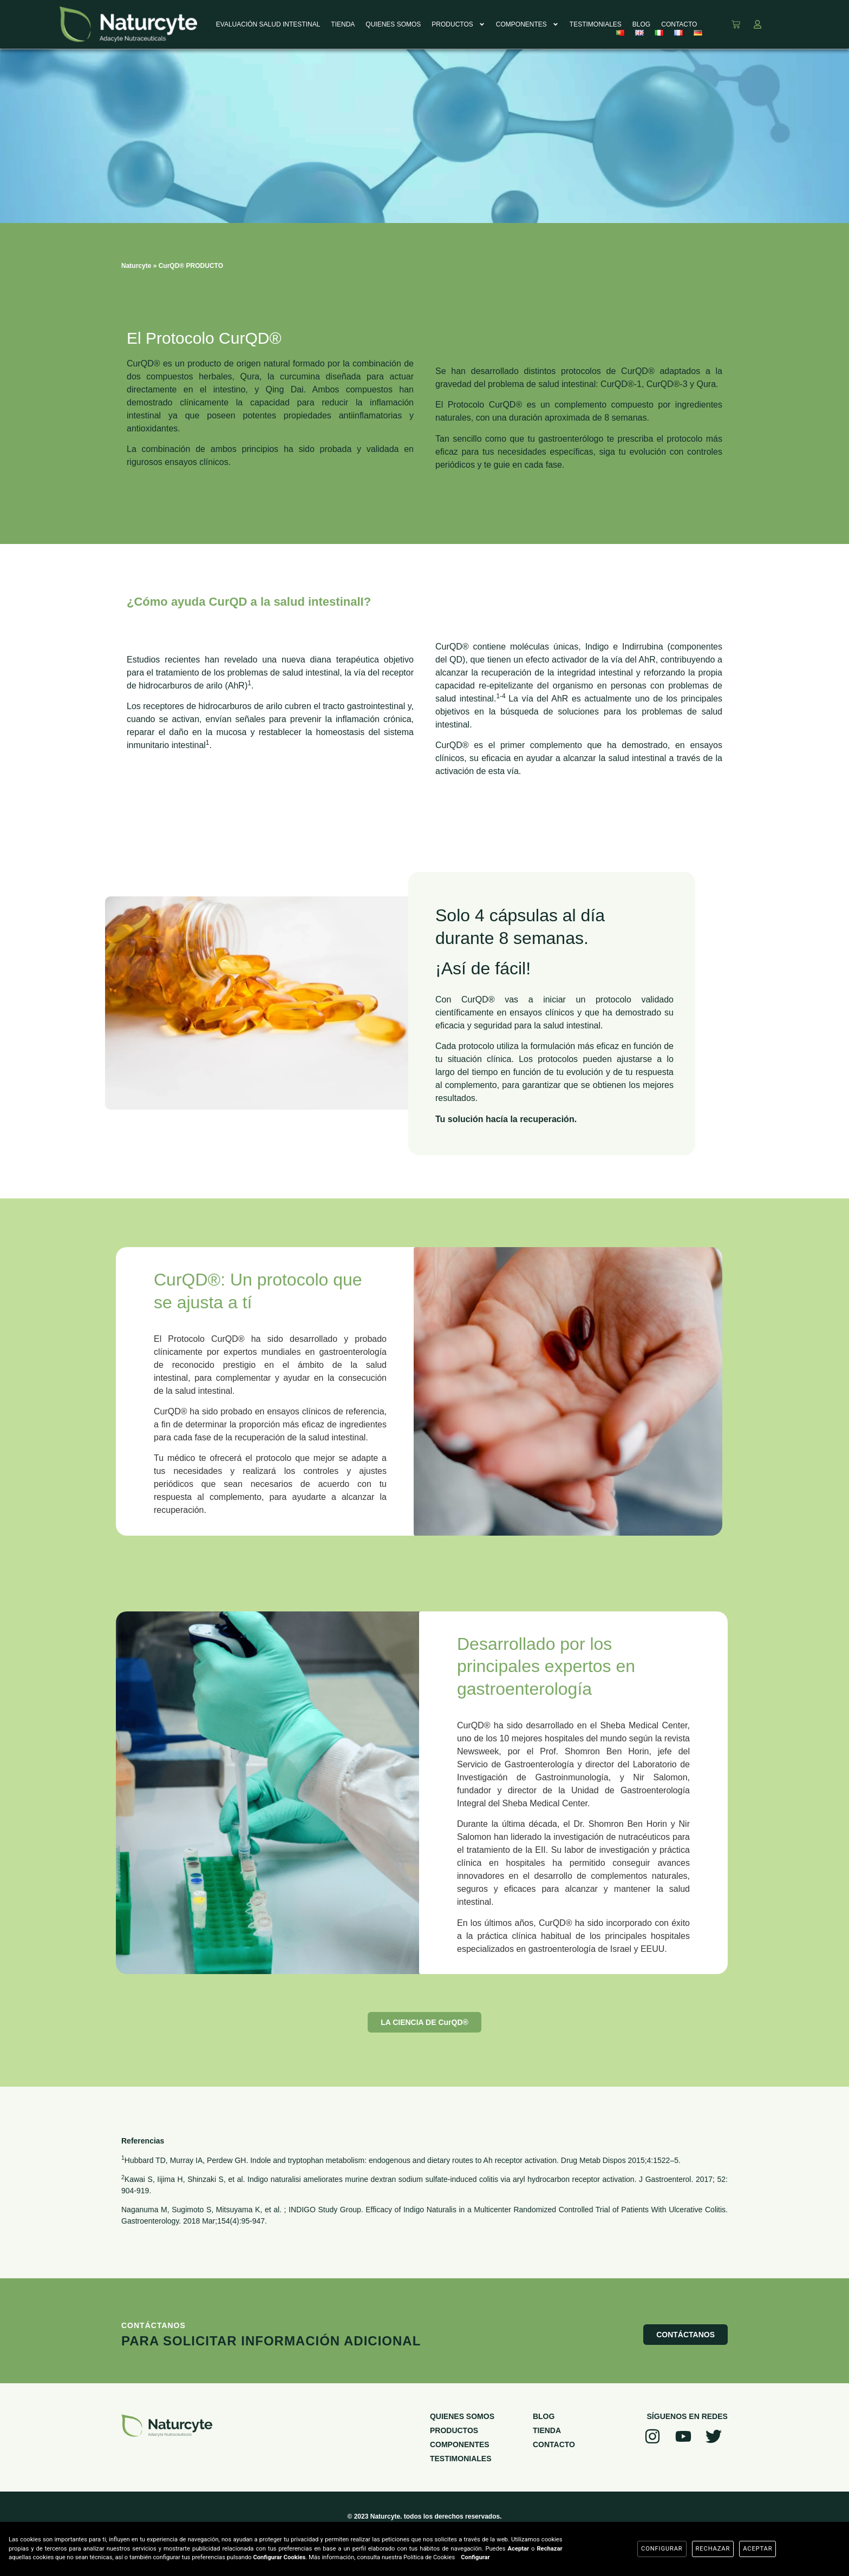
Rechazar (713, 2548)
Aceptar (757, 2548)
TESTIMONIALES (596, 24)
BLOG (641, 24)
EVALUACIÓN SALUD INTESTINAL (268, 24)
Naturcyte (136, 266)
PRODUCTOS (458, 24)
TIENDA (343, 24)
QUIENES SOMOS (393, 24)
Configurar (475, 2557)
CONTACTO (679, 24)
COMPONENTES (527, 24)
